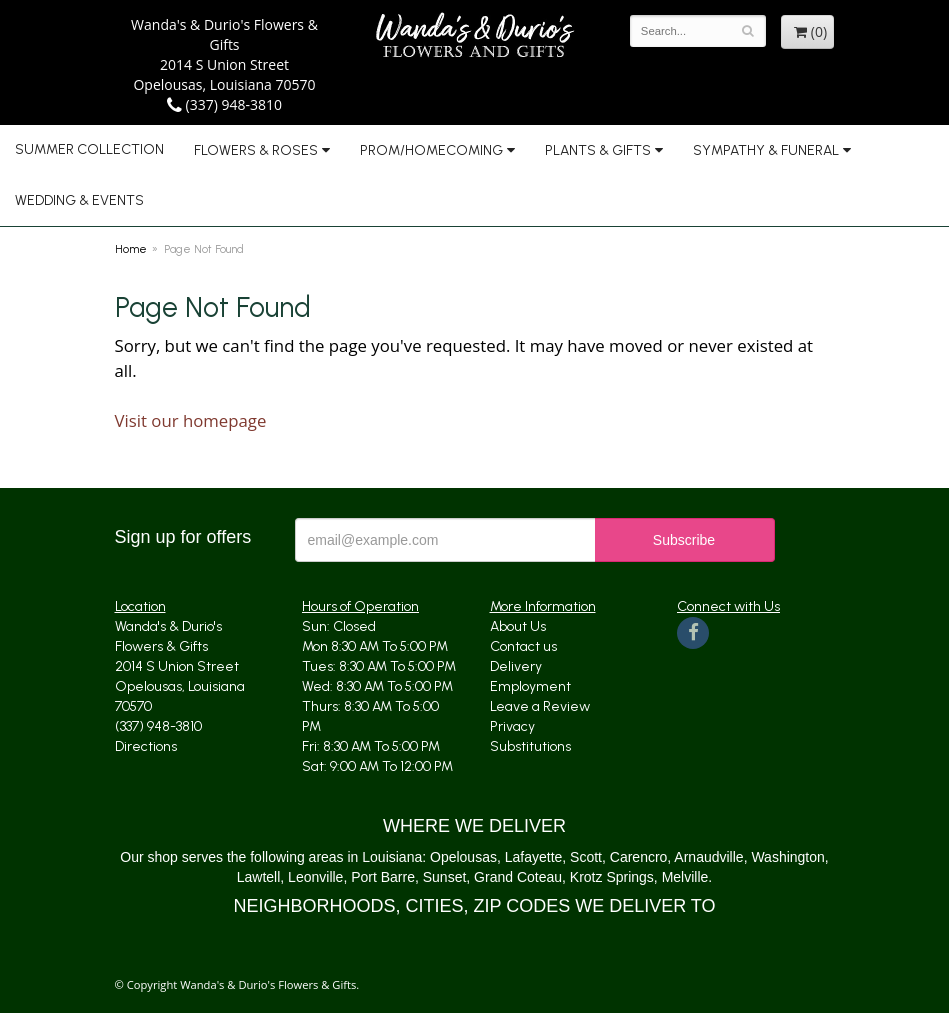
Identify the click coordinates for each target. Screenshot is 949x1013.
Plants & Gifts (598, 150)
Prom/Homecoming (431, 150)
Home (131, 249)
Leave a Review (540, 706)
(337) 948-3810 (224, 104)
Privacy (512, 726)
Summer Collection (89, 149)
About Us (518, 626)
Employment (530, 686)
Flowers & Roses (256, 150)
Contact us (523, 646)
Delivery (516, 666)
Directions (146, 746)
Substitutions (530, 746)
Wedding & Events (79, 200)
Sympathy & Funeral (766, 150)
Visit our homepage (191, 420)
